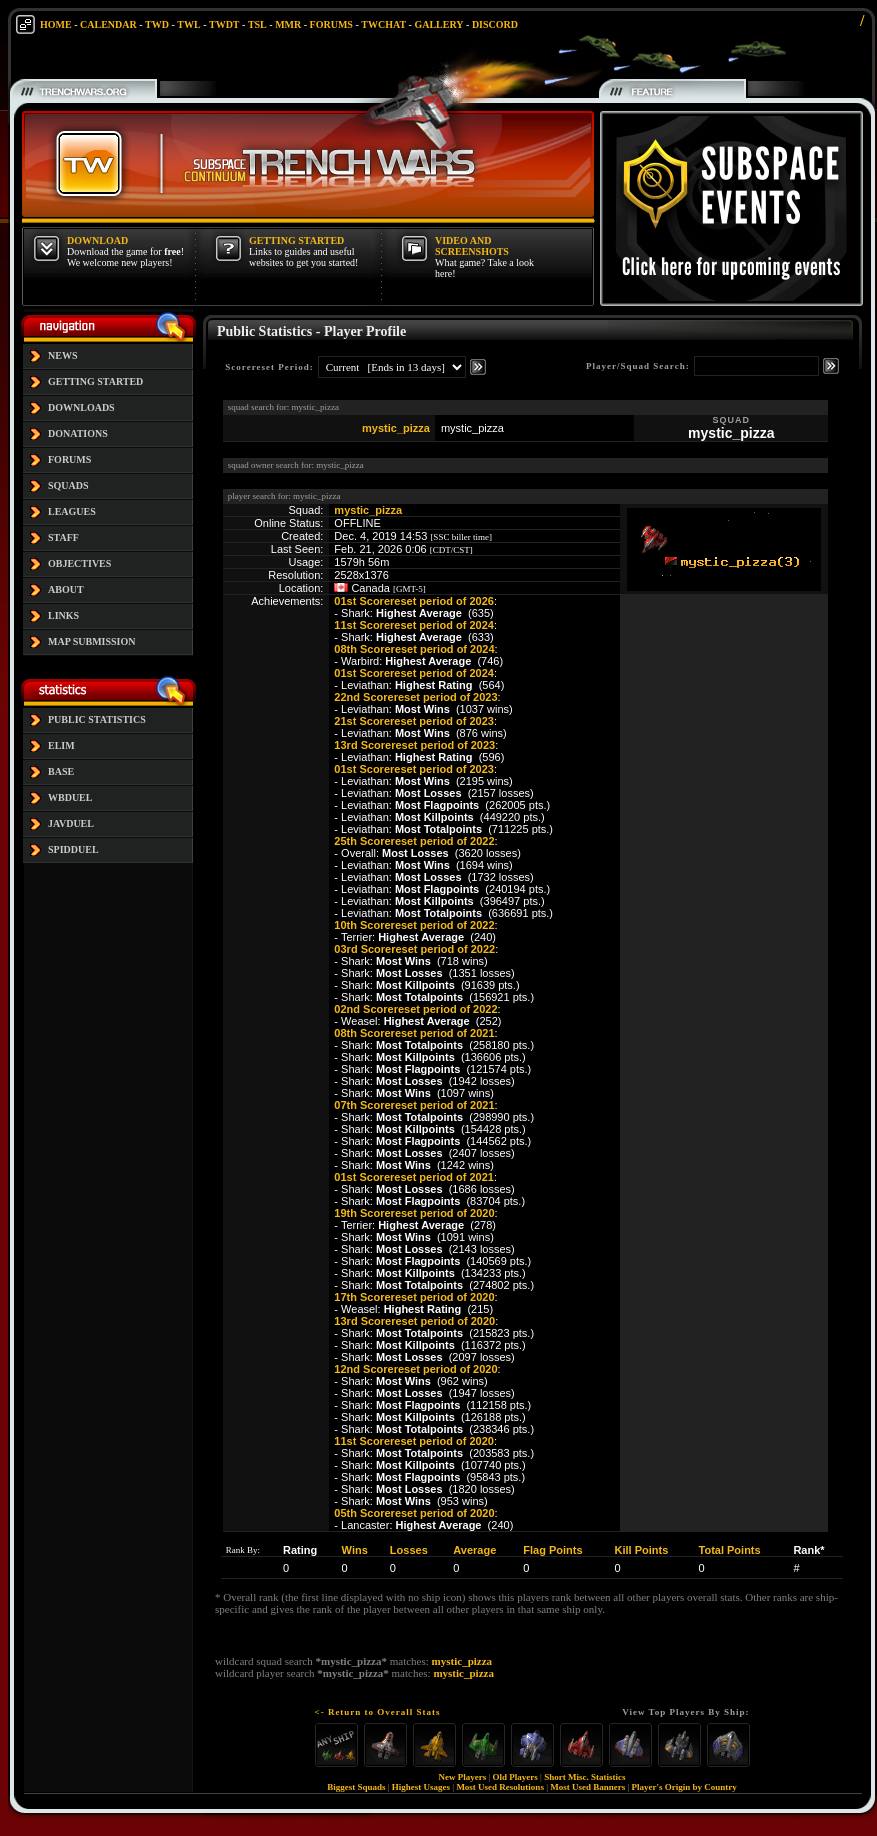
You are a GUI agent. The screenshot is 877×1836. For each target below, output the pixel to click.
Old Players (515, 1777)
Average (474, 1550)
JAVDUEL (71, 823)
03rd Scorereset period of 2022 (414, 949)
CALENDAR (108, 24)
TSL (257, 24)
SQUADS (68, 485)
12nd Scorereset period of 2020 (415, 1369)
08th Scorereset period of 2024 (414, 649)
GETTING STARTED (95, 381)
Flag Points (552, 1550)
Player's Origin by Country (684, 1787)
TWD (157, 24)
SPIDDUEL (73, 849)
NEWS (62, 355)
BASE (61, 771)
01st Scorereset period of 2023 (414, 769)
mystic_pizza (396, 428)
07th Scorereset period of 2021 (414, 1105)
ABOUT (66, 589)
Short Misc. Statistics (584, 1777)
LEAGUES (72, 511)
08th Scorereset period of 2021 (414, 1033)
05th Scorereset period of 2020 (414, 1513)
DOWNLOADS (81, 407)
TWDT (224, 24)
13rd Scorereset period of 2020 (414, 1321)
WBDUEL (70, 797)
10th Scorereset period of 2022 (414, 925)
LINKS (63, 615)
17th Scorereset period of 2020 (414, 1297)
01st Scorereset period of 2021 (414, 1177)
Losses (409, 1550)
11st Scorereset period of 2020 (414, 1441)
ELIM (61, 745)
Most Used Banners (587, 1787)
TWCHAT (383, 24)
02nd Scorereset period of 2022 (415, 1009)
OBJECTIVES (79, 563)
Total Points (730, 1550)
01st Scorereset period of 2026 (414, 601)
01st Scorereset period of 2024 (414, 673)
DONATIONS (78, 433)
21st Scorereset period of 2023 (414, 721)
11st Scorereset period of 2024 (414, 625)
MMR (288, 24)
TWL (188, 24)
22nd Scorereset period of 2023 (415, 697)
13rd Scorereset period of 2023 (414, 745)
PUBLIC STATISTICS (97, 719)
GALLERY (438, 24)
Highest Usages (421, 1787)
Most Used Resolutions (500, 1787)
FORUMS (331, 24)
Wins (355, 1550)
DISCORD (495, 24)
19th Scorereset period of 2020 (414, 1213)
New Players (463, 1777)
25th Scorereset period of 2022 (414, 841)
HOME (56, 24)
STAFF (63, 537)
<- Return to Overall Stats (378, 1712)
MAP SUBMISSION (92, 641)
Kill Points (642, 1550)
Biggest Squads (356, 1787)
